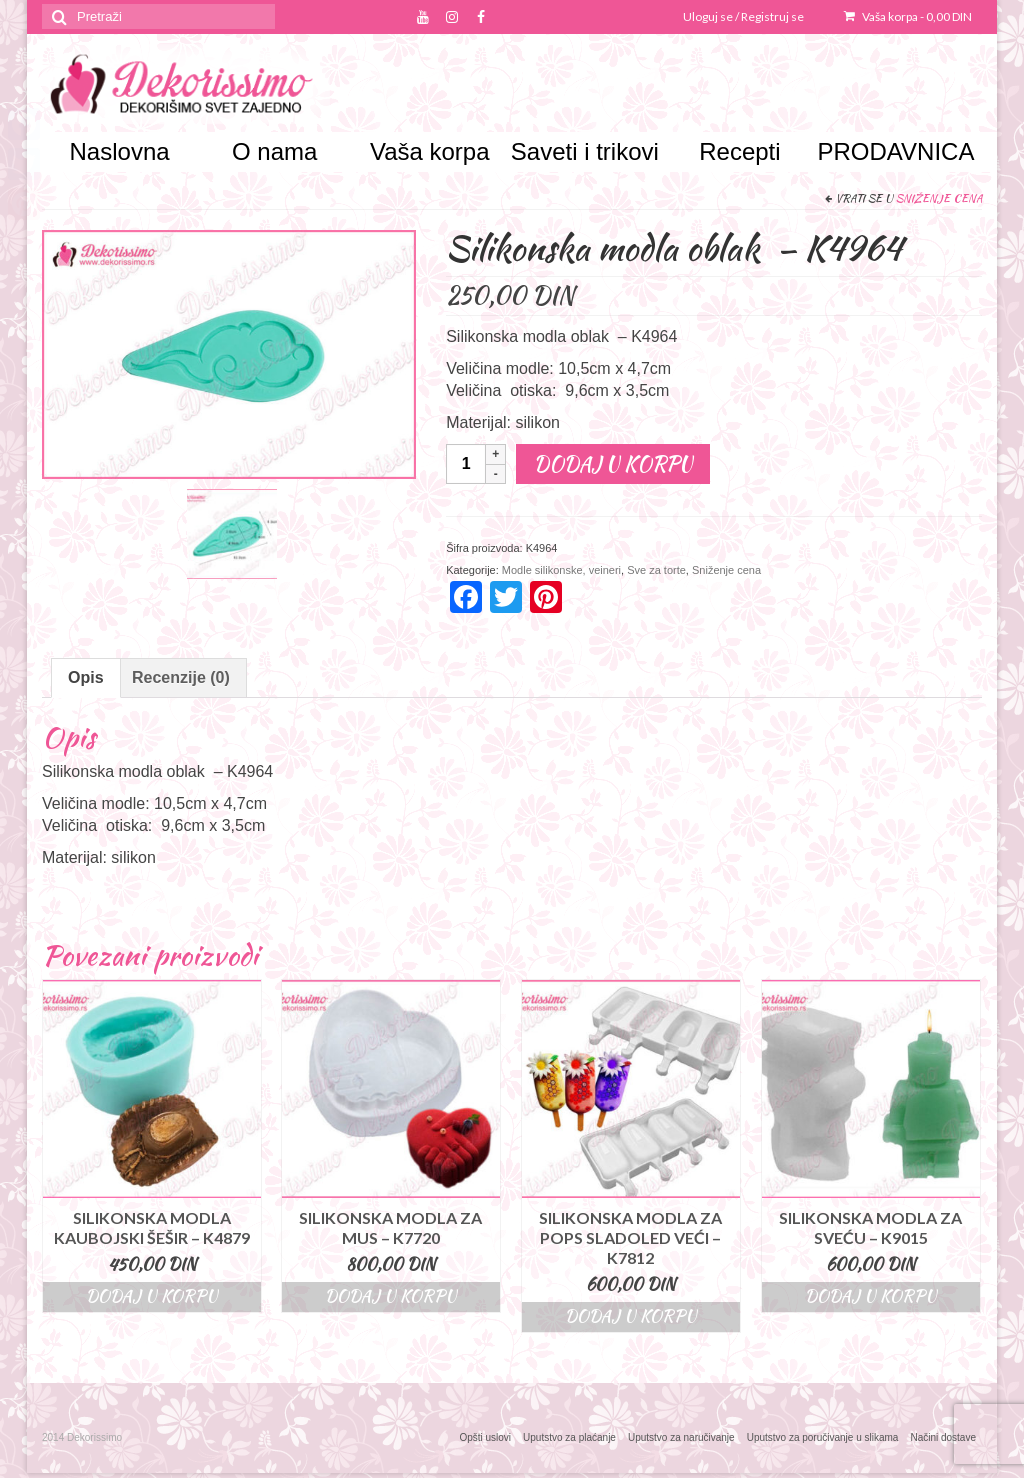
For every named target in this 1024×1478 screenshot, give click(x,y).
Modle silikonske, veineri (561, 570)
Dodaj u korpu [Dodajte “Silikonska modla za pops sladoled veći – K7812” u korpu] (631, 1316)
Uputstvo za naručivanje (681, 1437)
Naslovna (120, 151)
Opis (86, 677)
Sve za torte (656, 570)
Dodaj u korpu (613, 463)
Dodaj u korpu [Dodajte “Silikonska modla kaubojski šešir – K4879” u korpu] (152, 1296)
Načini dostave (943, 1437)
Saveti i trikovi (585, 151)
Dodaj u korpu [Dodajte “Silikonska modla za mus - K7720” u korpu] (391, 1296)
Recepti (739, 151)
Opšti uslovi (485, 1437)
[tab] (86, 678)
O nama (274, 151)
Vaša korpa (908, 16)
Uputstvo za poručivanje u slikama (823, 1437)
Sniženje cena (939, 198)
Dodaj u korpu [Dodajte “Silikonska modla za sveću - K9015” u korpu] (871, 1296)
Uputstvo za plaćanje (569, 1437)
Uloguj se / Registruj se (743, 16)
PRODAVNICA (894, 151)
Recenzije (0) (181, 677)
